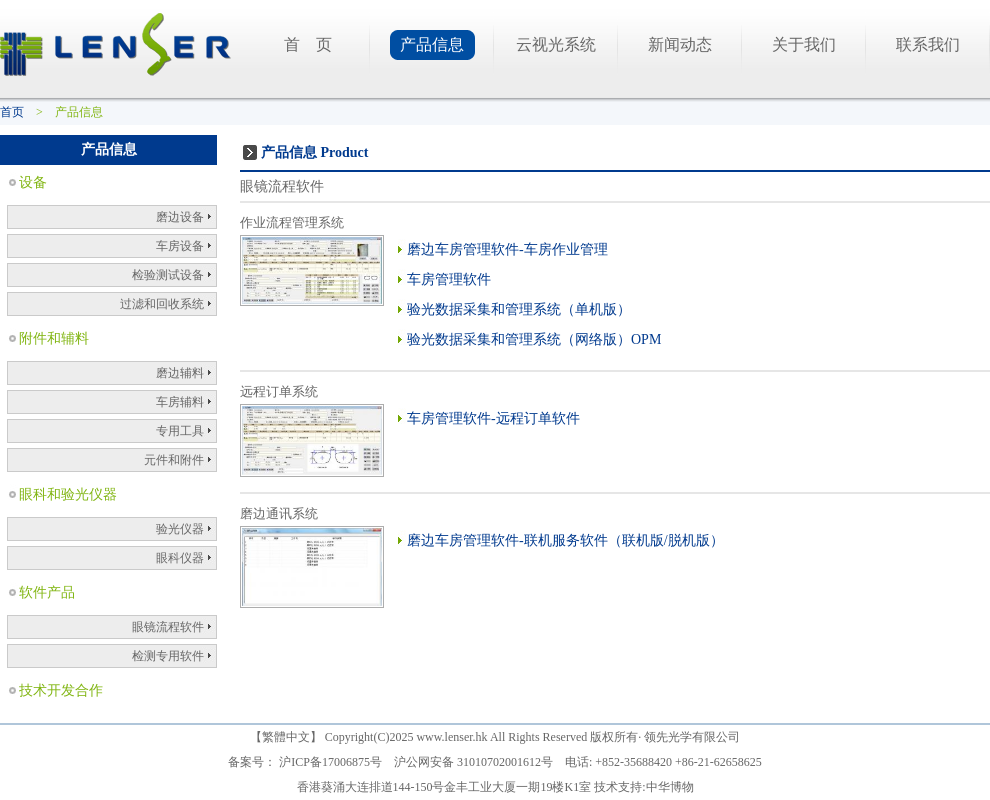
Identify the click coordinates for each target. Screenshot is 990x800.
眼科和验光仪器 (68, 494)
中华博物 (670, 787)
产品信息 (432, 44)
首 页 (308, 44)
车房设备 (180, 246)
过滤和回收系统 (162, 304)
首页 (12, 112)
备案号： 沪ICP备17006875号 (305, 762)
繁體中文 (286, 737)
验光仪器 (180, 529)
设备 (33, 182)
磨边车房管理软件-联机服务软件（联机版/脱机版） (565, 540)
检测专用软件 (168, 656)
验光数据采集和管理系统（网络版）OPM (534, 339)
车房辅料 (180, 402)
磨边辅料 (180, 373)
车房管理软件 (449, 279)
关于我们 (804, 44)
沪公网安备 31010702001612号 (473, 762)
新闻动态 (680, 44)
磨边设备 (180, 217)
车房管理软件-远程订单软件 (493, 418)
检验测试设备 (168, 275)
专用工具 (180, 431)
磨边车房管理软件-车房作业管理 (507, 249)
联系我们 (928, 44)
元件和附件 (174, 460)
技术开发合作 (61, 690)
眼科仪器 (180, 558)
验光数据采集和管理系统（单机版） (519, 309)
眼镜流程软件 (168, 627)
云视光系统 (556, 44)
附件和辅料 (54, 338)
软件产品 (47, 592)
